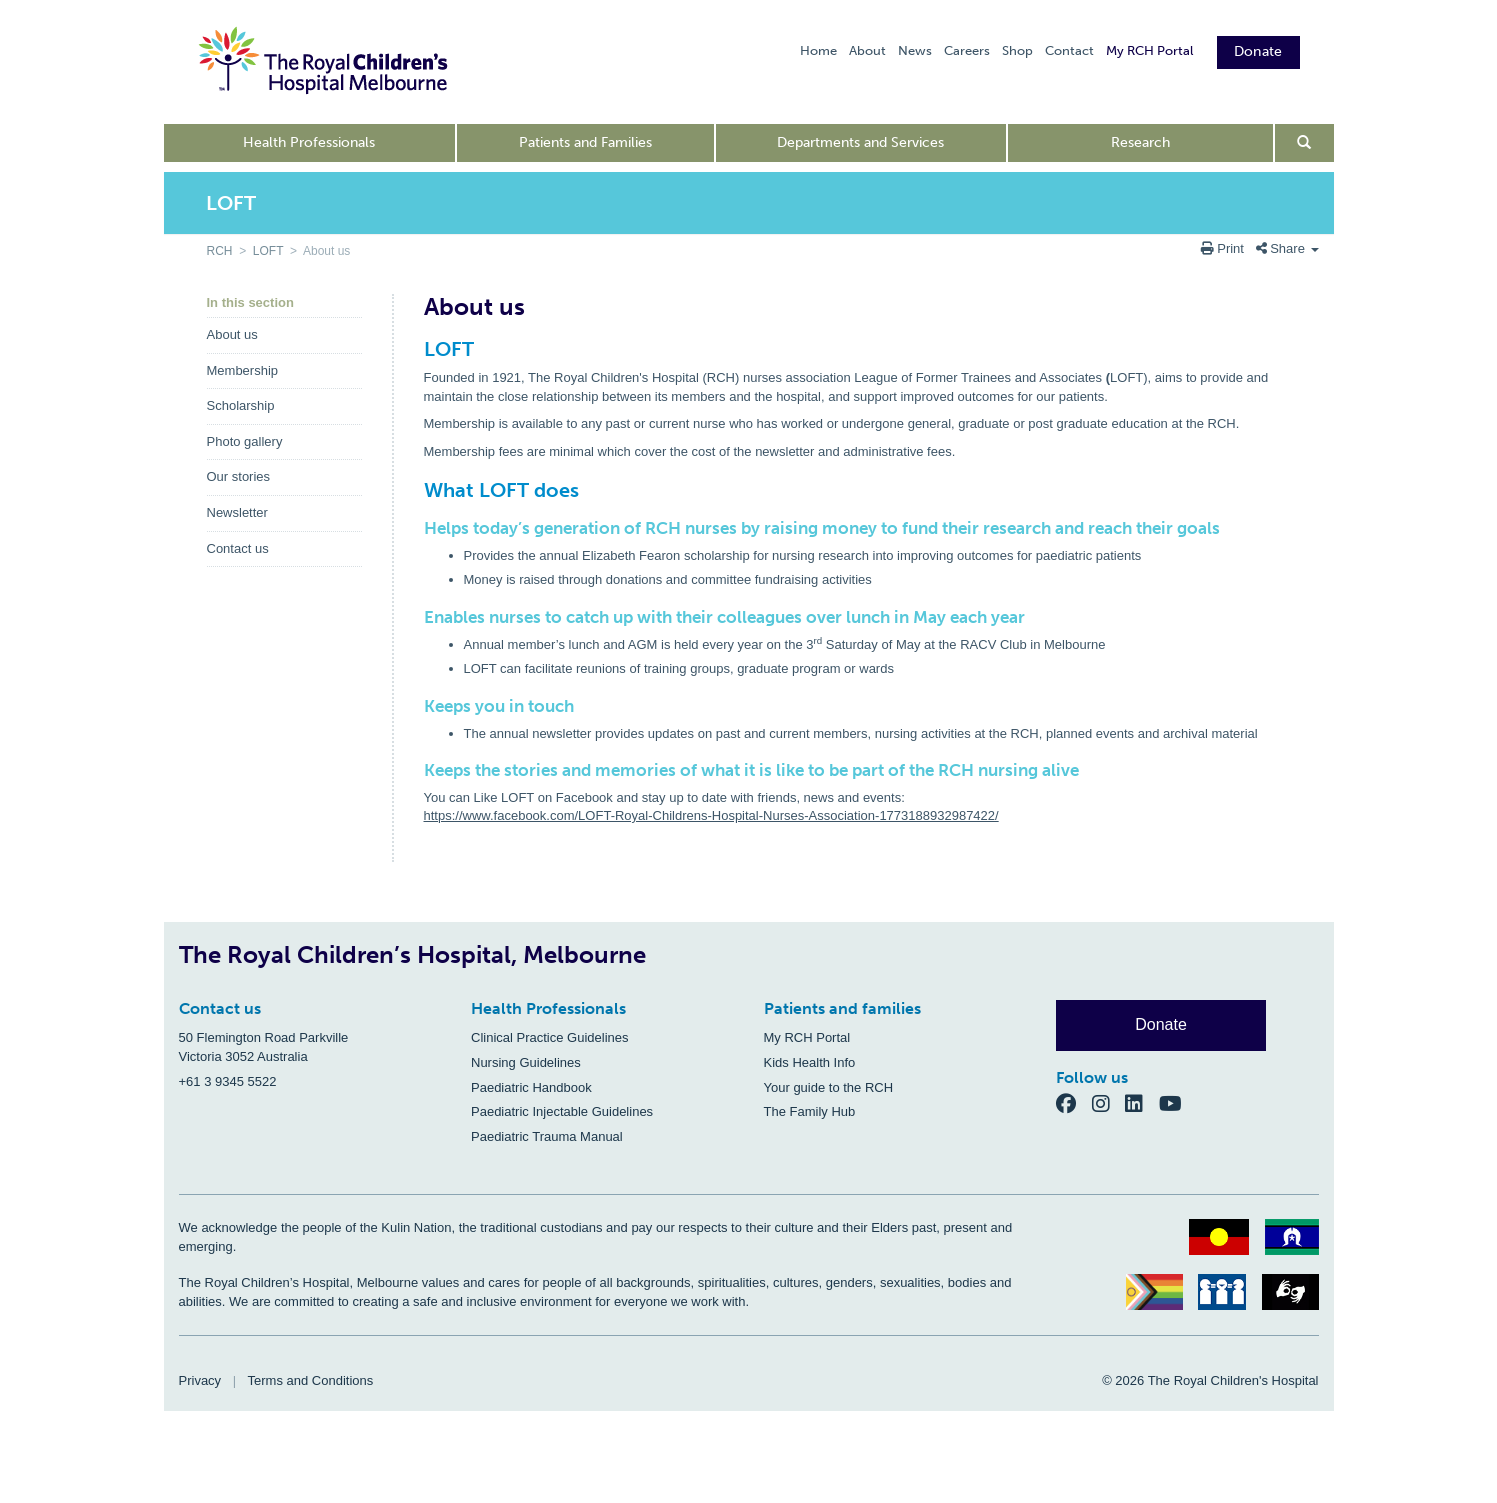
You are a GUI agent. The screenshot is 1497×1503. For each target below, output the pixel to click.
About (867, 50)
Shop (1017, 50)
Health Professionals (309, 142)
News (915, 50)
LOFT (268, 251)
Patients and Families (585, 142)
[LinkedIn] (1142, 1103)
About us (232, 334)
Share (1287, 248)
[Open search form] (1304, 143)
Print (1224, 248)
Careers (967, 50)
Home (818, 50)
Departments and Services (860, 142)
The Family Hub (810, 1111)
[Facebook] (1074, 1103)
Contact (1069, 50)
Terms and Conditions (311, 1380)
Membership (243, 370)
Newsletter (237, 512)
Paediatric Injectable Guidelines (562, 1111)
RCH (220, 251)
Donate (1258, 51)
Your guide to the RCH (829, 1087)
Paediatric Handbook (531, 1087)
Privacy (200, 1380)
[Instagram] (1109, 1103)
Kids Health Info (810, 1062)
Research (1140, 142)
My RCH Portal (1149, 50)
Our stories (239, 476)
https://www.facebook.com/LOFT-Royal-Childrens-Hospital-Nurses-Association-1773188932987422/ (711, 815)
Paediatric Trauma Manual (547, 1136)
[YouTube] (1176, 1103)
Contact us (238, 548)
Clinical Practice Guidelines (550, 1037)
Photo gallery (245, 441)
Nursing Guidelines (526, 1062)
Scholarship (241, 405)
